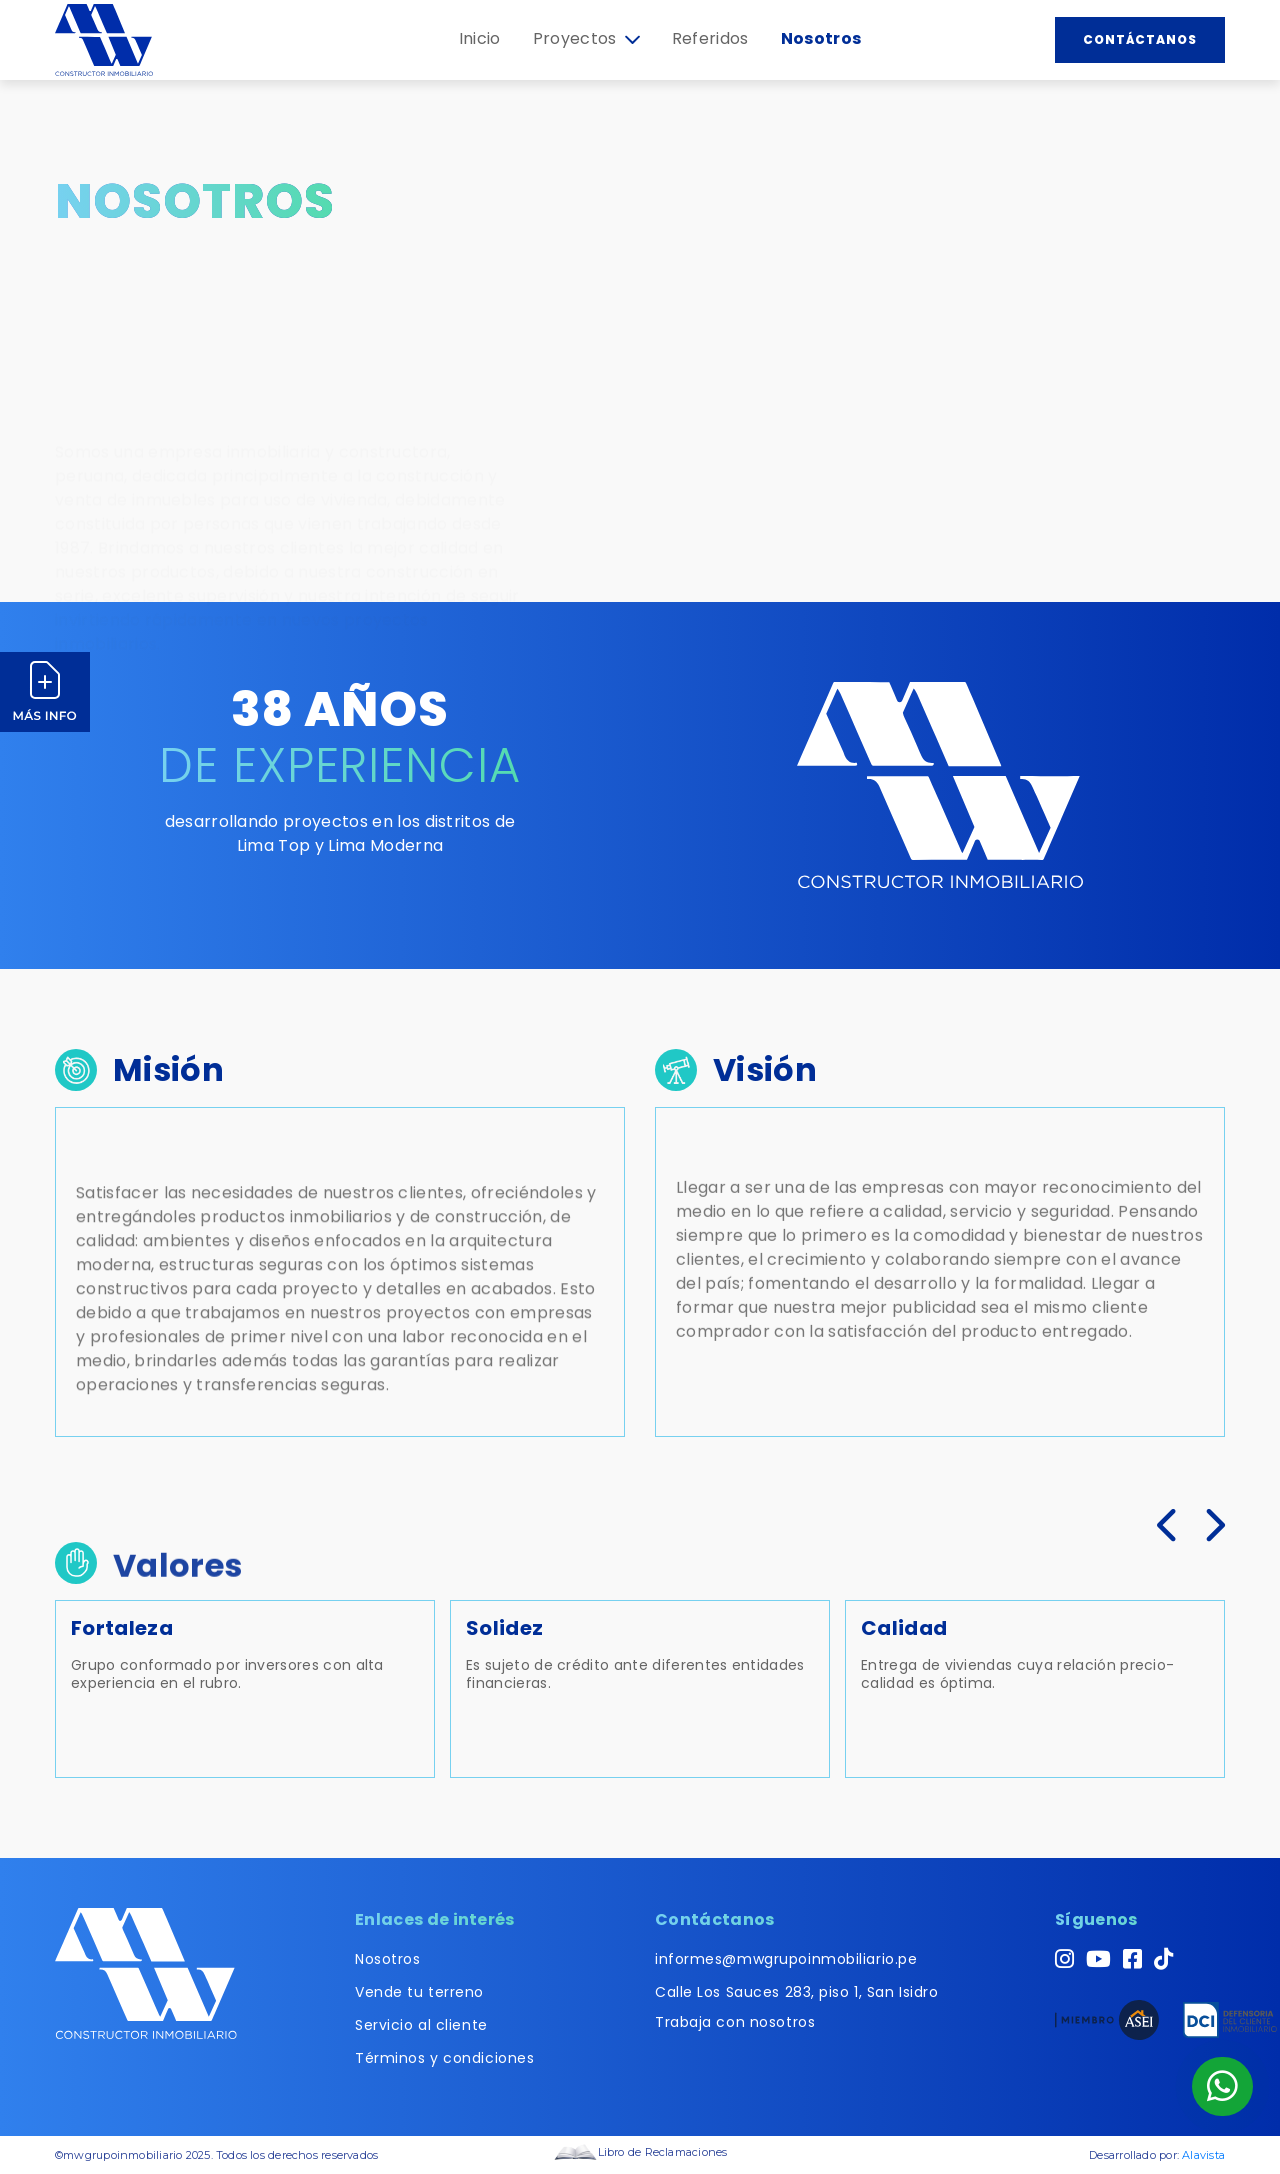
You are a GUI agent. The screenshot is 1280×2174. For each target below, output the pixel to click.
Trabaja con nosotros (735, 2022)
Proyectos (586, 38)
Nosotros (821, 38)
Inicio (480, 38)
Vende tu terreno (419, 1992)
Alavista (1203, 2155)
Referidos (710, 38)
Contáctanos (1140, 39)
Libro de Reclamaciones (640, 2152)
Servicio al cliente (421, 2025)
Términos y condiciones (444, 2058)
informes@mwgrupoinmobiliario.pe (786, 1959)
